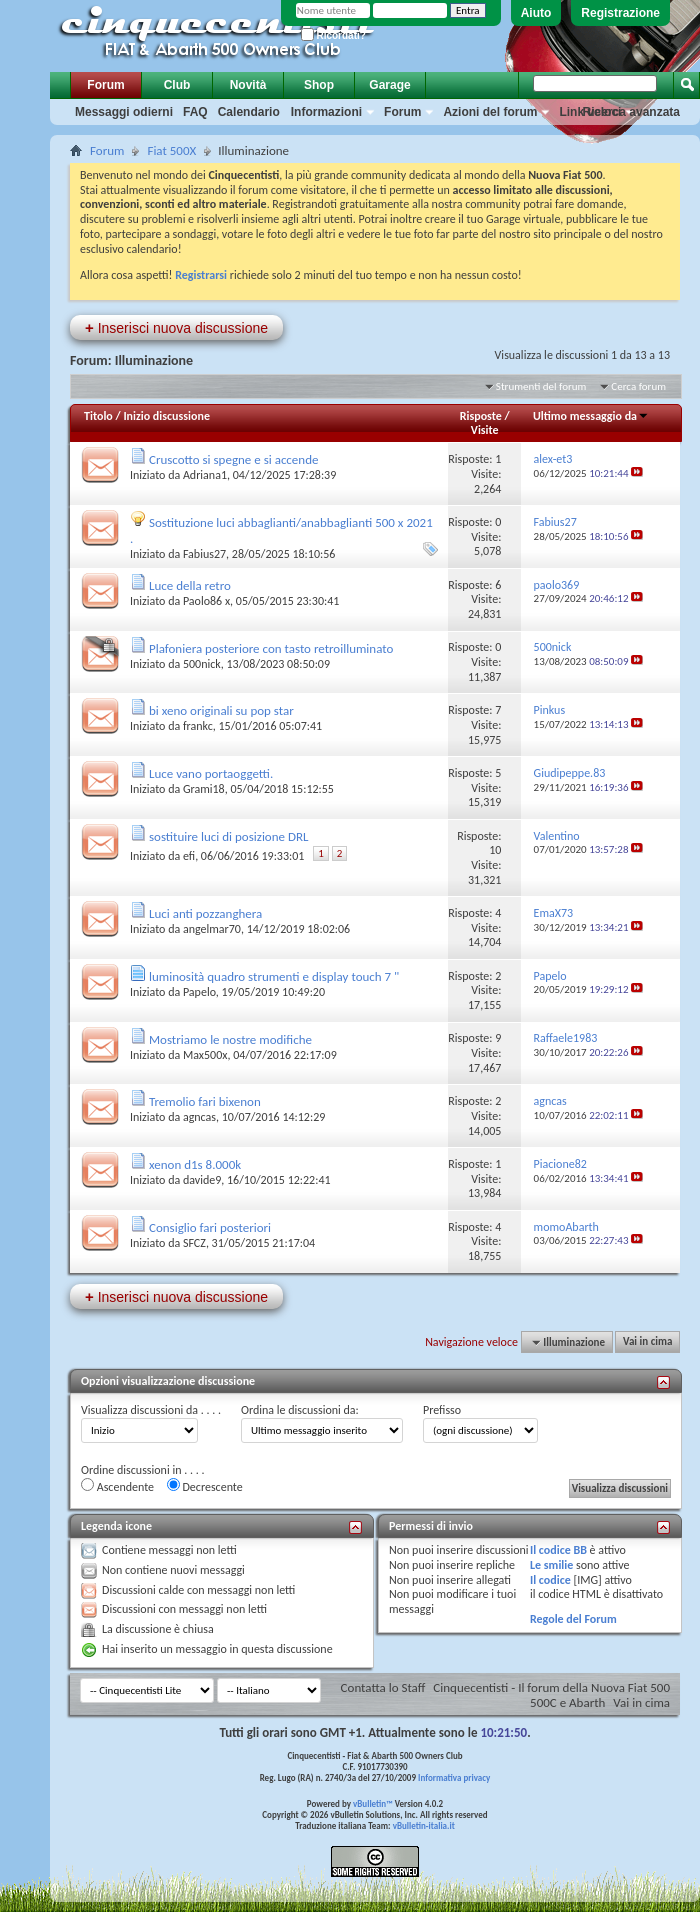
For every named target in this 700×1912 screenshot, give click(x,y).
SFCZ (194, 1243)
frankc (198, 726)
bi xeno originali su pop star (221, 710)
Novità (248, 85)
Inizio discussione (166, 416)
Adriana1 (205, 475)
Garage (389, 85)
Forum (105, 85)
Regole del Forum (573, 1619)
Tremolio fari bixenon (205, 1101)
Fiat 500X (171, 150)
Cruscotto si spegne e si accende (234, 459)
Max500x (205, 1055)
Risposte (481, 416)
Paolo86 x (206, 601)
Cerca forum (638, 386)
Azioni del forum (490, 112)
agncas (199, 1117)
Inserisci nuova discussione (176, 327)
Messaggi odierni (124, 112)
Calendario (249, 112)
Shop (319, 85)
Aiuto (536, 13)
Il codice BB (558, 1550)
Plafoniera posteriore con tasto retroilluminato (271, 648)
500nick (202, 664)
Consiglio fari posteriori (210, 1227)
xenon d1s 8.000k (195, 1164)
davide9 (202, 1180)
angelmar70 (212, 929)
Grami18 (204, 789)
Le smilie (551, 1565)
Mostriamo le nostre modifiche (230, 1039)
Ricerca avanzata (631, 112)
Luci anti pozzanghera (205, 913)
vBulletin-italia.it (424, 1825)
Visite (485, 430)
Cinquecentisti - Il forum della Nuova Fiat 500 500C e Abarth (551, 1695)
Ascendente (117, 1486)
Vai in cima (647, 1342)
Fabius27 (204, 554)
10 (495, 850)
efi (189, 856)
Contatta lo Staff (383, 1687)
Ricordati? (333, 35)
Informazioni (326, 112)
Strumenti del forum (541, 386)
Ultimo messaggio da (591, 416)
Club (177, 85)
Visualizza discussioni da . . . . (151, 1410)
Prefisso (442, 1410)
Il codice (550, 1580)
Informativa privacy (454, 1777)
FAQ (195, 112)
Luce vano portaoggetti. (211, 773)
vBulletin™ (373, 1803)
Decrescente (205, 1486)
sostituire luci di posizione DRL (229, 836)
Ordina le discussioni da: (300, 1410)
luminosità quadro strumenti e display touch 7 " (274, 976)
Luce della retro (190, 585)
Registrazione (620, 13)
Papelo (199, 992)
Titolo (98, 416)
